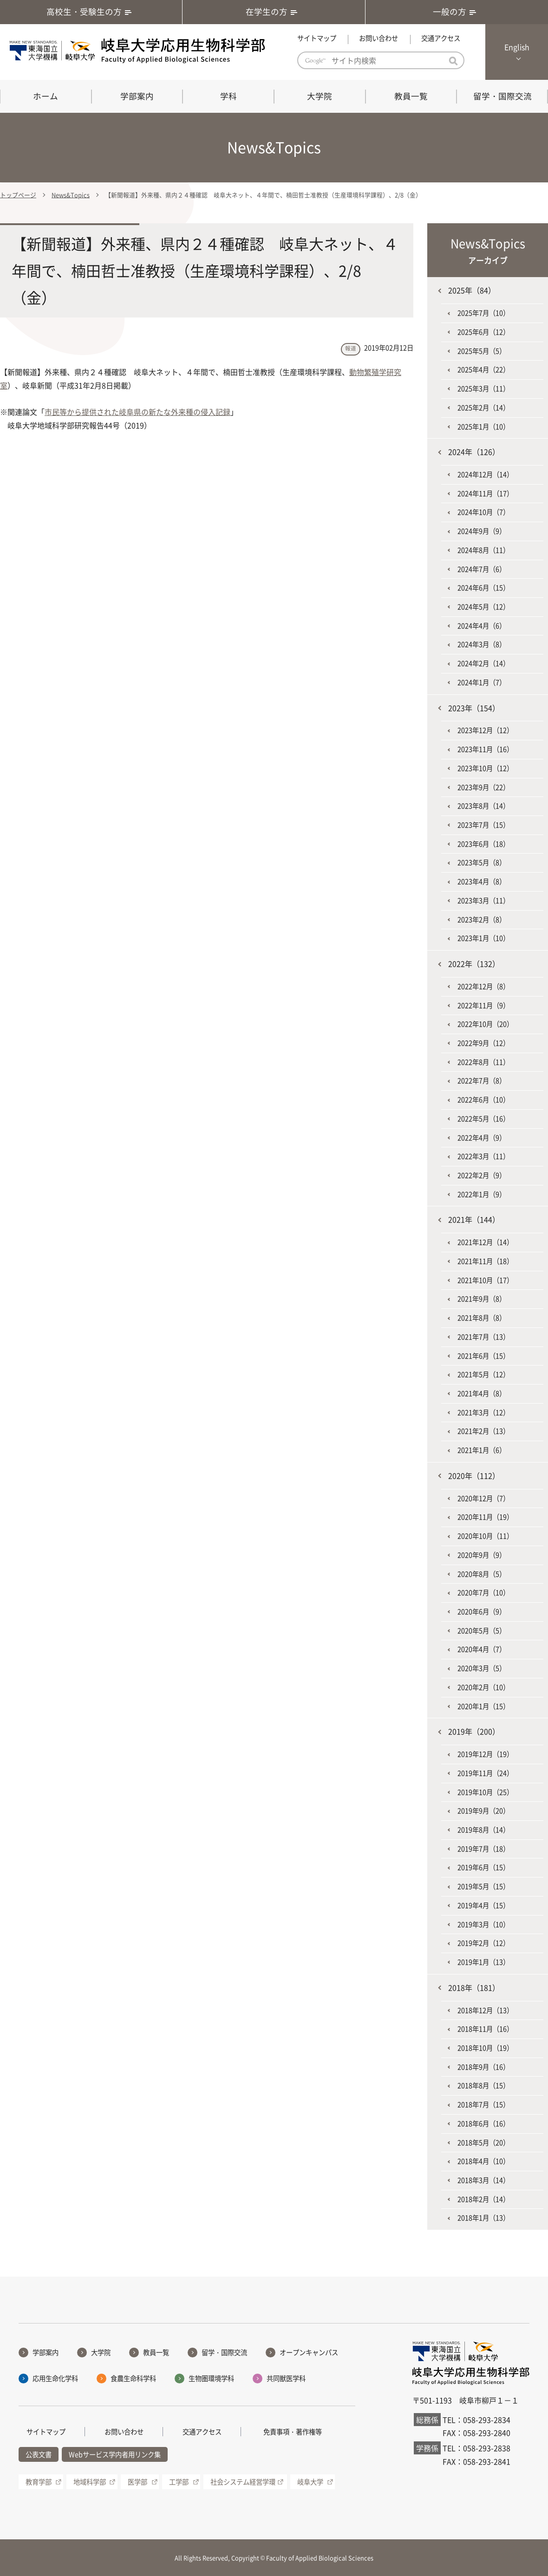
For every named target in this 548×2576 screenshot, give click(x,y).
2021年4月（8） (481, 1393)
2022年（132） (474, 963)
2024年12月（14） (485, 474)
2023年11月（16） (485, 749)
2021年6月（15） (483, 1356)
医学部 (137, 2482)
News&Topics (71, 194)
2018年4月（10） (483, 2161)
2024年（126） (474, 451)
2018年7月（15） (483, 2104)
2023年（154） (474, 707)
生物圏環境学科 (211, 2378)
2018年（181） (474, 1987)
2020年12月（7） (483, 1498)
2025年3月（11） (483, 388)
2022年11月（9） (483, 1005)
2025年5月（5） (481, 351)
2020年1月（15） (483, 1706)
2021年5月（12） (483, 1374)
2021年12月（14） (485, 1242)
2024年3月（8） (481, 644)
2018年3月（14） (483, 2180)
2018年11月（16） (485, 2029)
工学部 (179, 2482)
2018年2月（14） (483, 2199)
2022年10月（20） (485, 1024)
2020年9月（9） (481, 1555)
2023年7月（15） (483, 825)
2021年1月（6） (481, 1450)
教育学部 (39, 2482)
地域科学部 (89, 2482)
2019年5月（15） (483, 1886)
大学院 (319, 96)
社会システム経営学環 (242, 2482)
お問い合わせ (378, 38)
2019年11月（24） (485, 1773)
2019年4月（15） (483, 1905)
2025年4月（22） (483, 369)
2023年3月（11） (483, 900)
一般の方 (456, 12)
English (516, 46)
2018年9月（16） (483, 2067)
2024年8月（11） (483, 550)
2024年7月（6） (481, 569)
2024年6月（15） (483, 588)
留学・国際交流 (502, 96)
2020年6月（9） (481, 1611)
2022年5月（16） (483, 1118)
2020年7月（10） (483, 1592)
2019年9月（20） (483, 1811)
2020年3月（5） (481, 1668)
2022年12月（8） (483, 986)
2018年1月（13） (483, 2218)
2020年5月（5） (481, 1630)
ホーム (45, 96)
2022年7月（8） (481, 1080)
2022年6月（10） (483, 1099)
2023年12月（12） (485, 730)
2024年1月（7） (481, 682)
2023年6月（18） (483, 844)
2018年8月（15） (483, 2085)
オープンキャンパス (309, 2352)
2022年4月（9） (481, 1138)
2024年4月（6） (481, 626)
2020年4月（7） (481, 1649)
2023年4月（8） (481, 881)
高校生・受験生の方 (91, 12)
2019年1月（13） (483, 1962)
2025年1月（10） (483, 426)
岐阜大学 (310, 2482)
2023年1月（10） (483, 938)
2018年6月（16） (483, 2123)
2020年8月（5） (481, 1574)
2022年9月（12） (483, 1043)
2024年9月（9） (481, 531)
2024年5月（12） (483, 607)
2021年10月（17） (485, 1280)
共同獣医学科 (286, 2378)
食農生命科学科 (133, 2378)
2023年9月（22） (483, 787)
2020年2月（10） (483, 1687)
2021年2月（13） (483, 1431)
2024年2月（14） (483, 663)
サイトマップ (316, 38)
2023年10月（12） (485, 768)
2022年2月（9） (481, 1175)
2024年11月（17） (485, 493)
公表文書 (39, 2454)
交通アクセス (440, 38)
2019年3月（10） (483, 1924)
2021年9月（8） (481, 1299)
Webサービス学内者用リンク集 (115, 2454)
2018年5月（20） (483, 2142)
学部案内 (137, 96)
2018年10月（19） (485, 2048)
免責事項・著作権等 (292, 2432)
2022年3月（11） (483, 1156)
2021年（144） (474, 1219)
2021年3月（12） (483, 1412)
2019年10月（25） (485, 1792)
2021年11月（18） (485, 1261)
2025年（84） (472, 290)
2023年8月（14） (483, 806)
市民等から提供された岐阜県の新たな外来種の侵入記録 (137, 411)
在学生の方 (273, 12)
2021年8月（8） (481, 1318)
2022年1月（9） (481, 1194)
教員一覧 (411, 96)
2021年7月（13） (483, 1337)
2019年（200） (474, 1731)
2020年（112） (474, 1475)
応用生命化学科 (55, 2378)
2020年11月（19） (485, 1517)
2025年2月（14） (483, 407)
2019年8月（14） (483, 1830)
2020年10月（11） (485, 1536)
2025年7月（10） (483, 313)
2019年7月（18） (483, 1849)
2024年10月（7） (483, 512)
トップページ (18, 194)
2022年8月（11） (483, 1062)
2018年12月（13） (485, 2010)
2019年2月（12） (483, 1943)
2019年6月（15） (483, 1867)
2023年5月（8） (481, 862)
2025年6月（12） (483, 332)
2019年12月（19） (485, 1754)
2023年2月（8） (481, 919)
